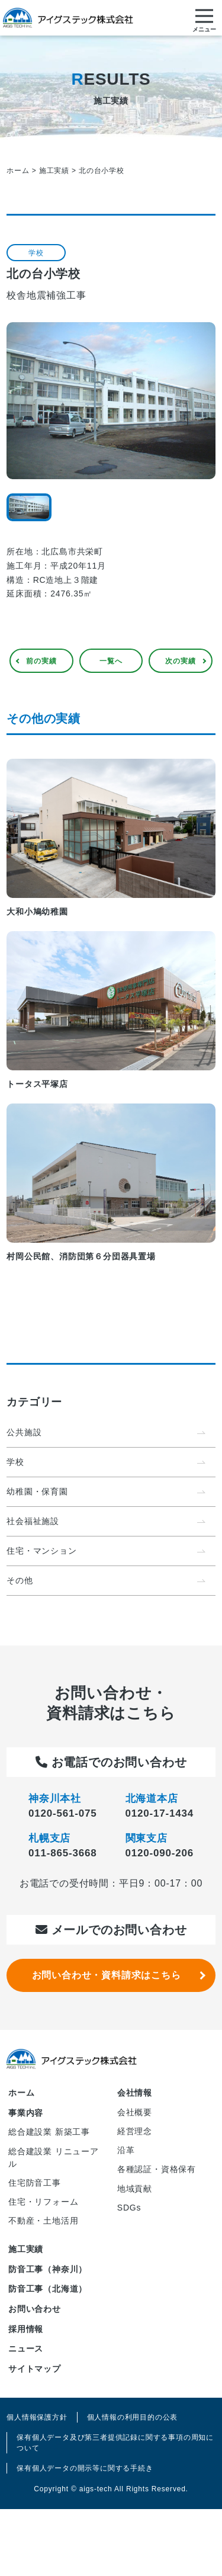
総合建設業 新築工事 (49, 2131)
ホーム (21, 2092)
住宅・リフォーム (43, 2201)
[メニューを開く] (204, 18)
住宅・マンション (41, 1550)
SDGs (129, 2207)
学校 (15, 1462)
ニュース (25, 2348)
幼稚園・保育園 (37, 1491)
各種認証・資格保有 (156, 2169)
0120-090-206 (160, 1853)
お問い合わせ (34, 2309)
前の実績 (41, 661)
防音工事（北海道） (47, 2288)
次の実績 (180, 661)
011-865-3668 (62, 1853)
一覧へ (110, 661)
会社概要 (134, 2112)
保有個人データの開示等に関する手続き (85, 2468)
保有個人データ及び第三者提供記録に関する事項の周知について (115, 2442)
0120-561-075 (62, 1813)
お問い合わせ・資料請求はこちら (106, 1975)
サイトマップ (34, 2368)
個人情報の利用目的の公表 (132, 2417)
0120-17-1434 (160, 1813)
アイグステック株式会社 (68, 18)
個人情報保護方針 (37, 2417)
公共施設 (24, 1432)
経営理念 (134, 2131)
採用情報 (25, 2329)
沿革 (126, 2150)
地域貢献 (134, 2188)
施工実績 (25, 2249)
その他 (20, 1580)
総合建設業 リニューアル (53, 2157)
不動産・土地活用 (43, 2220)
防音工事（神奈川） (47, 2269)
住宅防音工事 (34, 2182)
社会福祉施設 (33, 1521)
